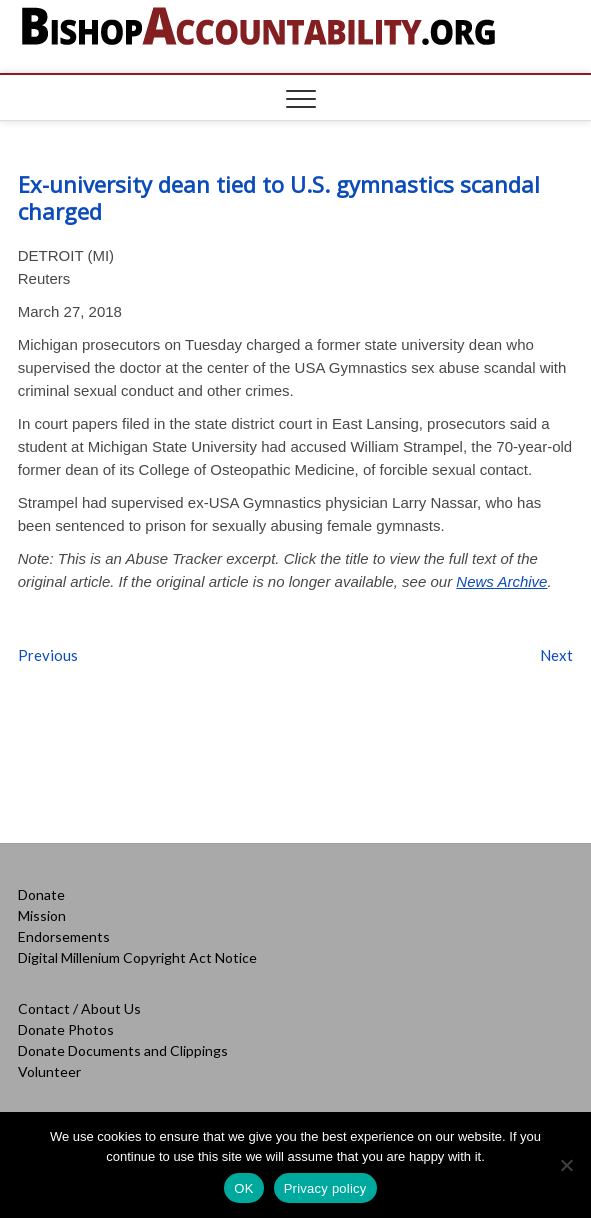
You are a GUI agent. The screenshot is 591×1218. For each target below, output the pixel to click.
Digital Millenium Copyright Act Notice (137, 957)
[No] (566, 1165)
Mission (42, 915)
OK (243, 1188)
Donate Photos (66, 1029)
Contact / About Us (79, 1008)
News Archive (501, 581)
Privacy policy (325, 1188)
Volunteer (49, 1071)
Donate (41, 894)
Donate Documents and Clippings (123, 1050)
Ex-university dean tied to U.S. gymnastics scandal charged (279, 197)
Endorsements (64, 936)
